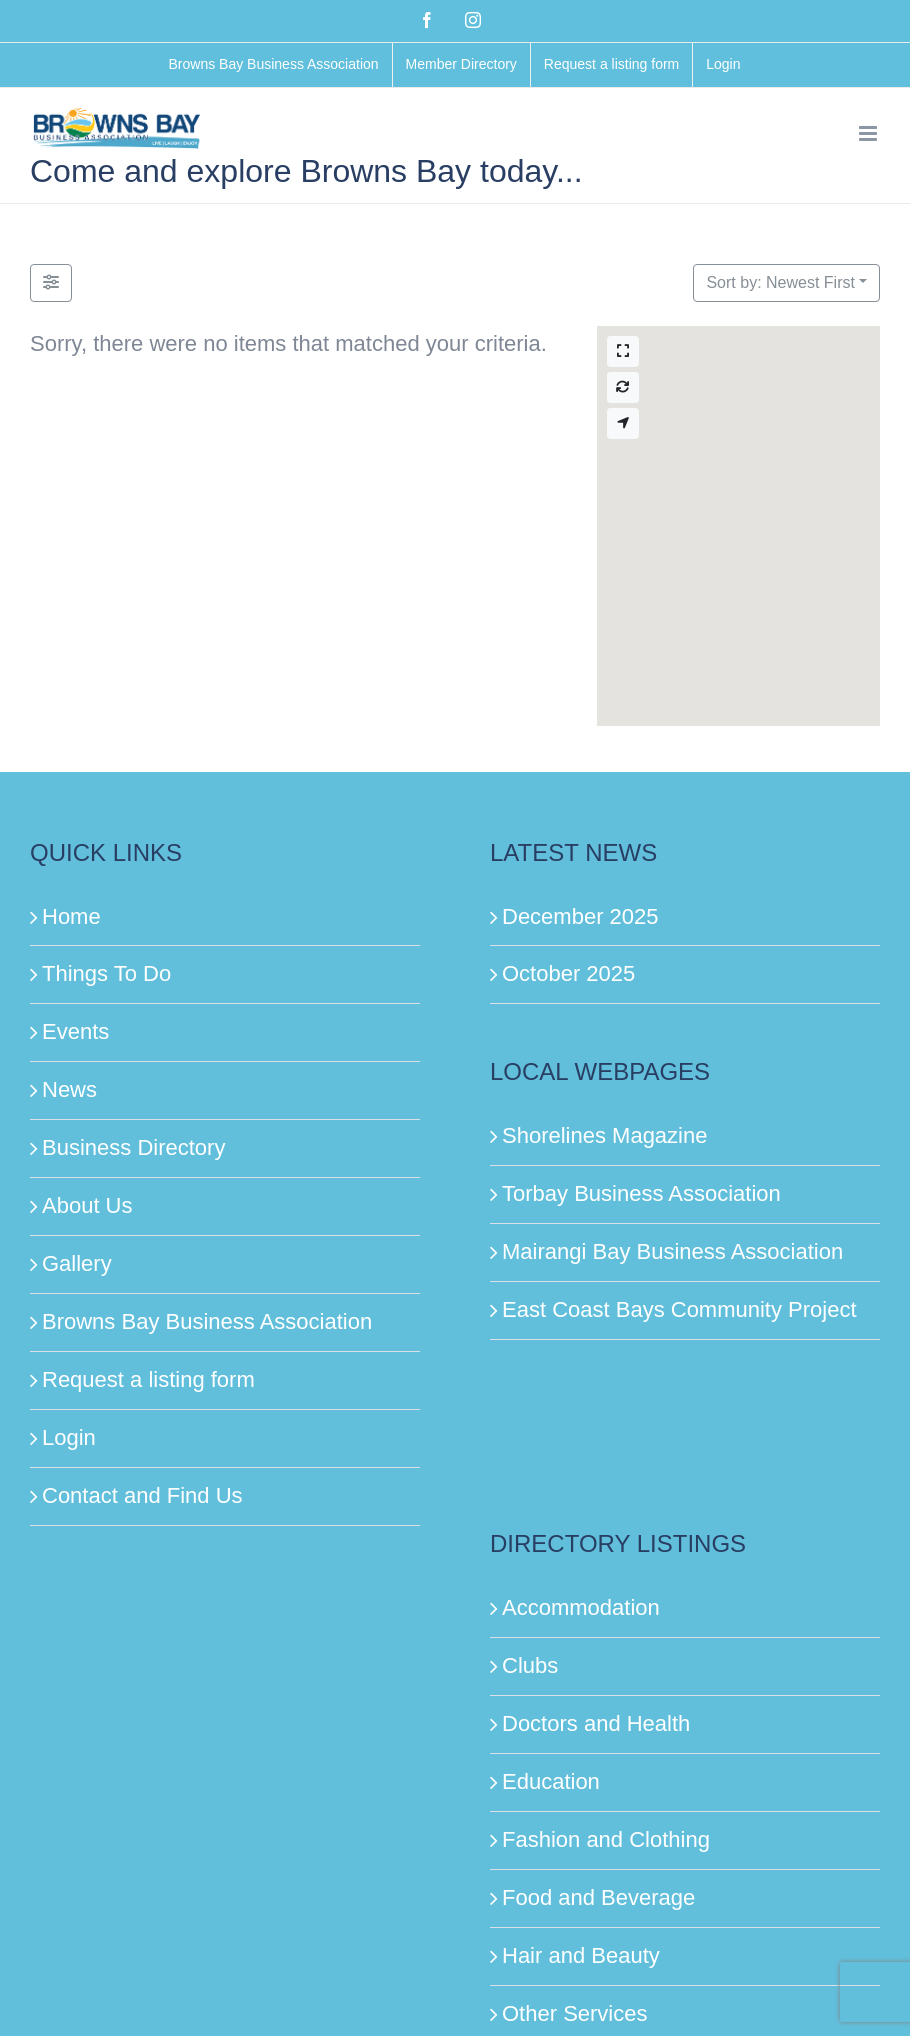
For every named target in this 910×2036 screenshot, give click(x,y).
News (69, 1089)
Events (75, 1031)
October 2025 (568, 973)
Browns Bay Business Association (207, 1321)
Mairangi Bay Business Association (672, 1251)
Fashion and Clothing (606, 1839)
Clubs (530, 1665)
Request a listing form (148, 1379)
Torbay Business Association (641, 1193)
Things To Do (106, 973)
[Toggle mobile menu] (869, 133)
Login (69, 1437)
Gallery (77, 1263)
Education (551, 1781)
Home (71, 916)
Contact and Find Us (142, 1495)
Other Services (575, 2013)
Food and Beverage (598, 1897)
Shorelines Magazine (604, 1135)
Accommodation (581, 1607)
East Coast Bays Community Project (679, 1309)
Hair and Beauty (581, 1955)
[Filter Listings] (51, 283)
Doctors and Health (596, 1723)
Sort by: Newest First (780, 282)
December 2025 (580, 916)
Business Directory (133, 1147)
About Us (87, 1205)
